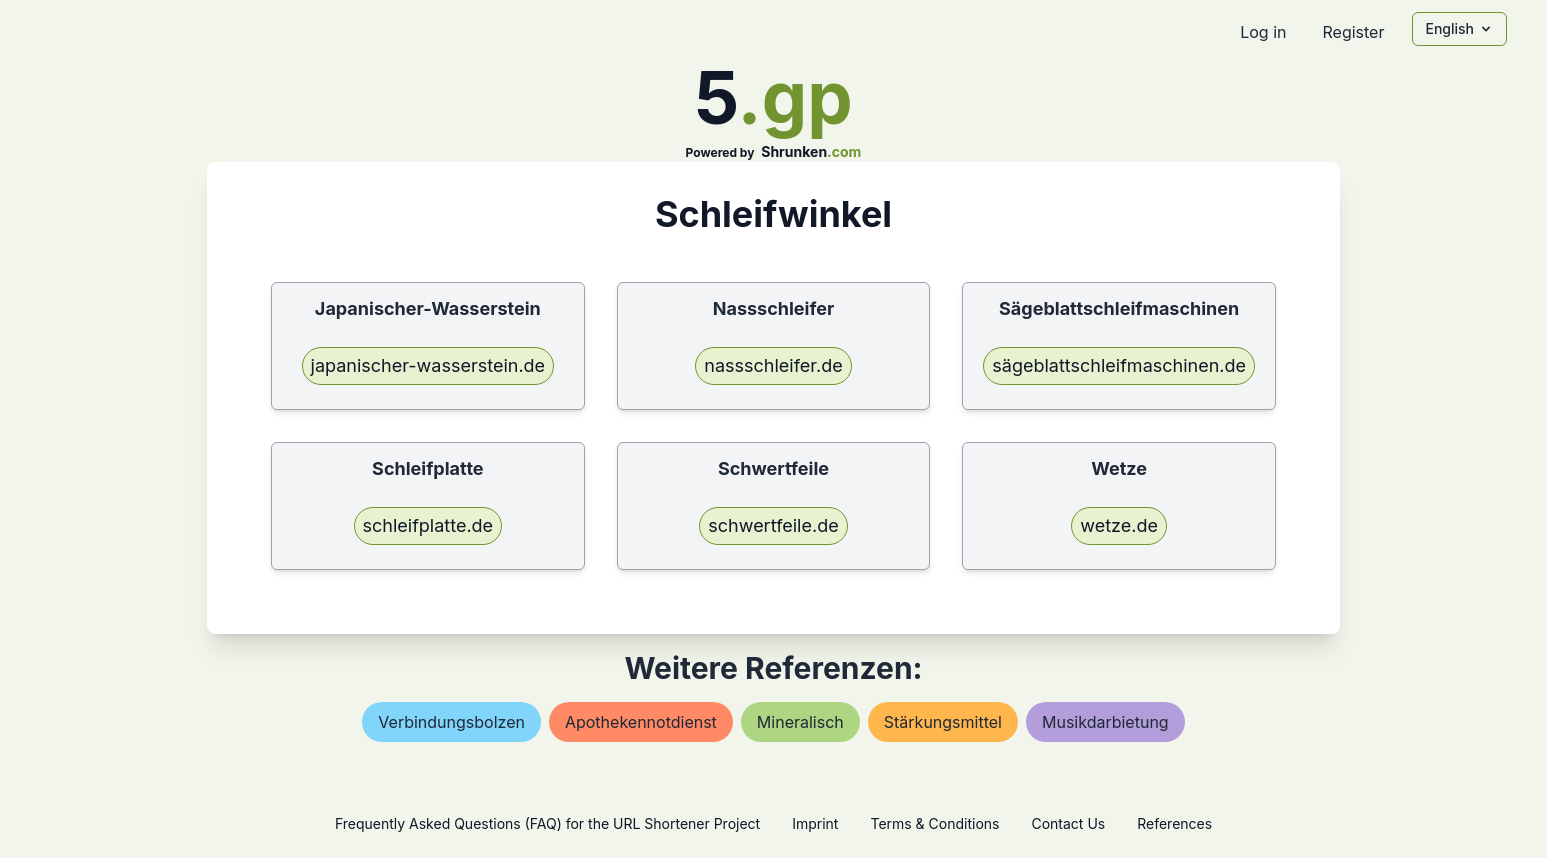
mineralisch (800, 722)
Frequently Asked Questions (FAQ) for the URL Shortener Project (547, 823)
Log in (1263, 32)
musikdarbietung (1105, 722)
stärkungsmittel (943, 722)
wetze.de (1119, 525)
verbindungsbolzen (451, 722)
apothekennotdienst (641, 722)
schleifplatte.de (428, 525)
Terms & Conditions (934, 823)
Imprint (815, 823)
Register (1353, 32)
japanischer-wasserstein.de (428, 365)
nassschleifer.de (773, 365)
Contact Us (1068, 823)
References (1174, 823)
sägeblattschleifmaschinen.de (1119, 365)
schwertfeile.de (773, 525)
